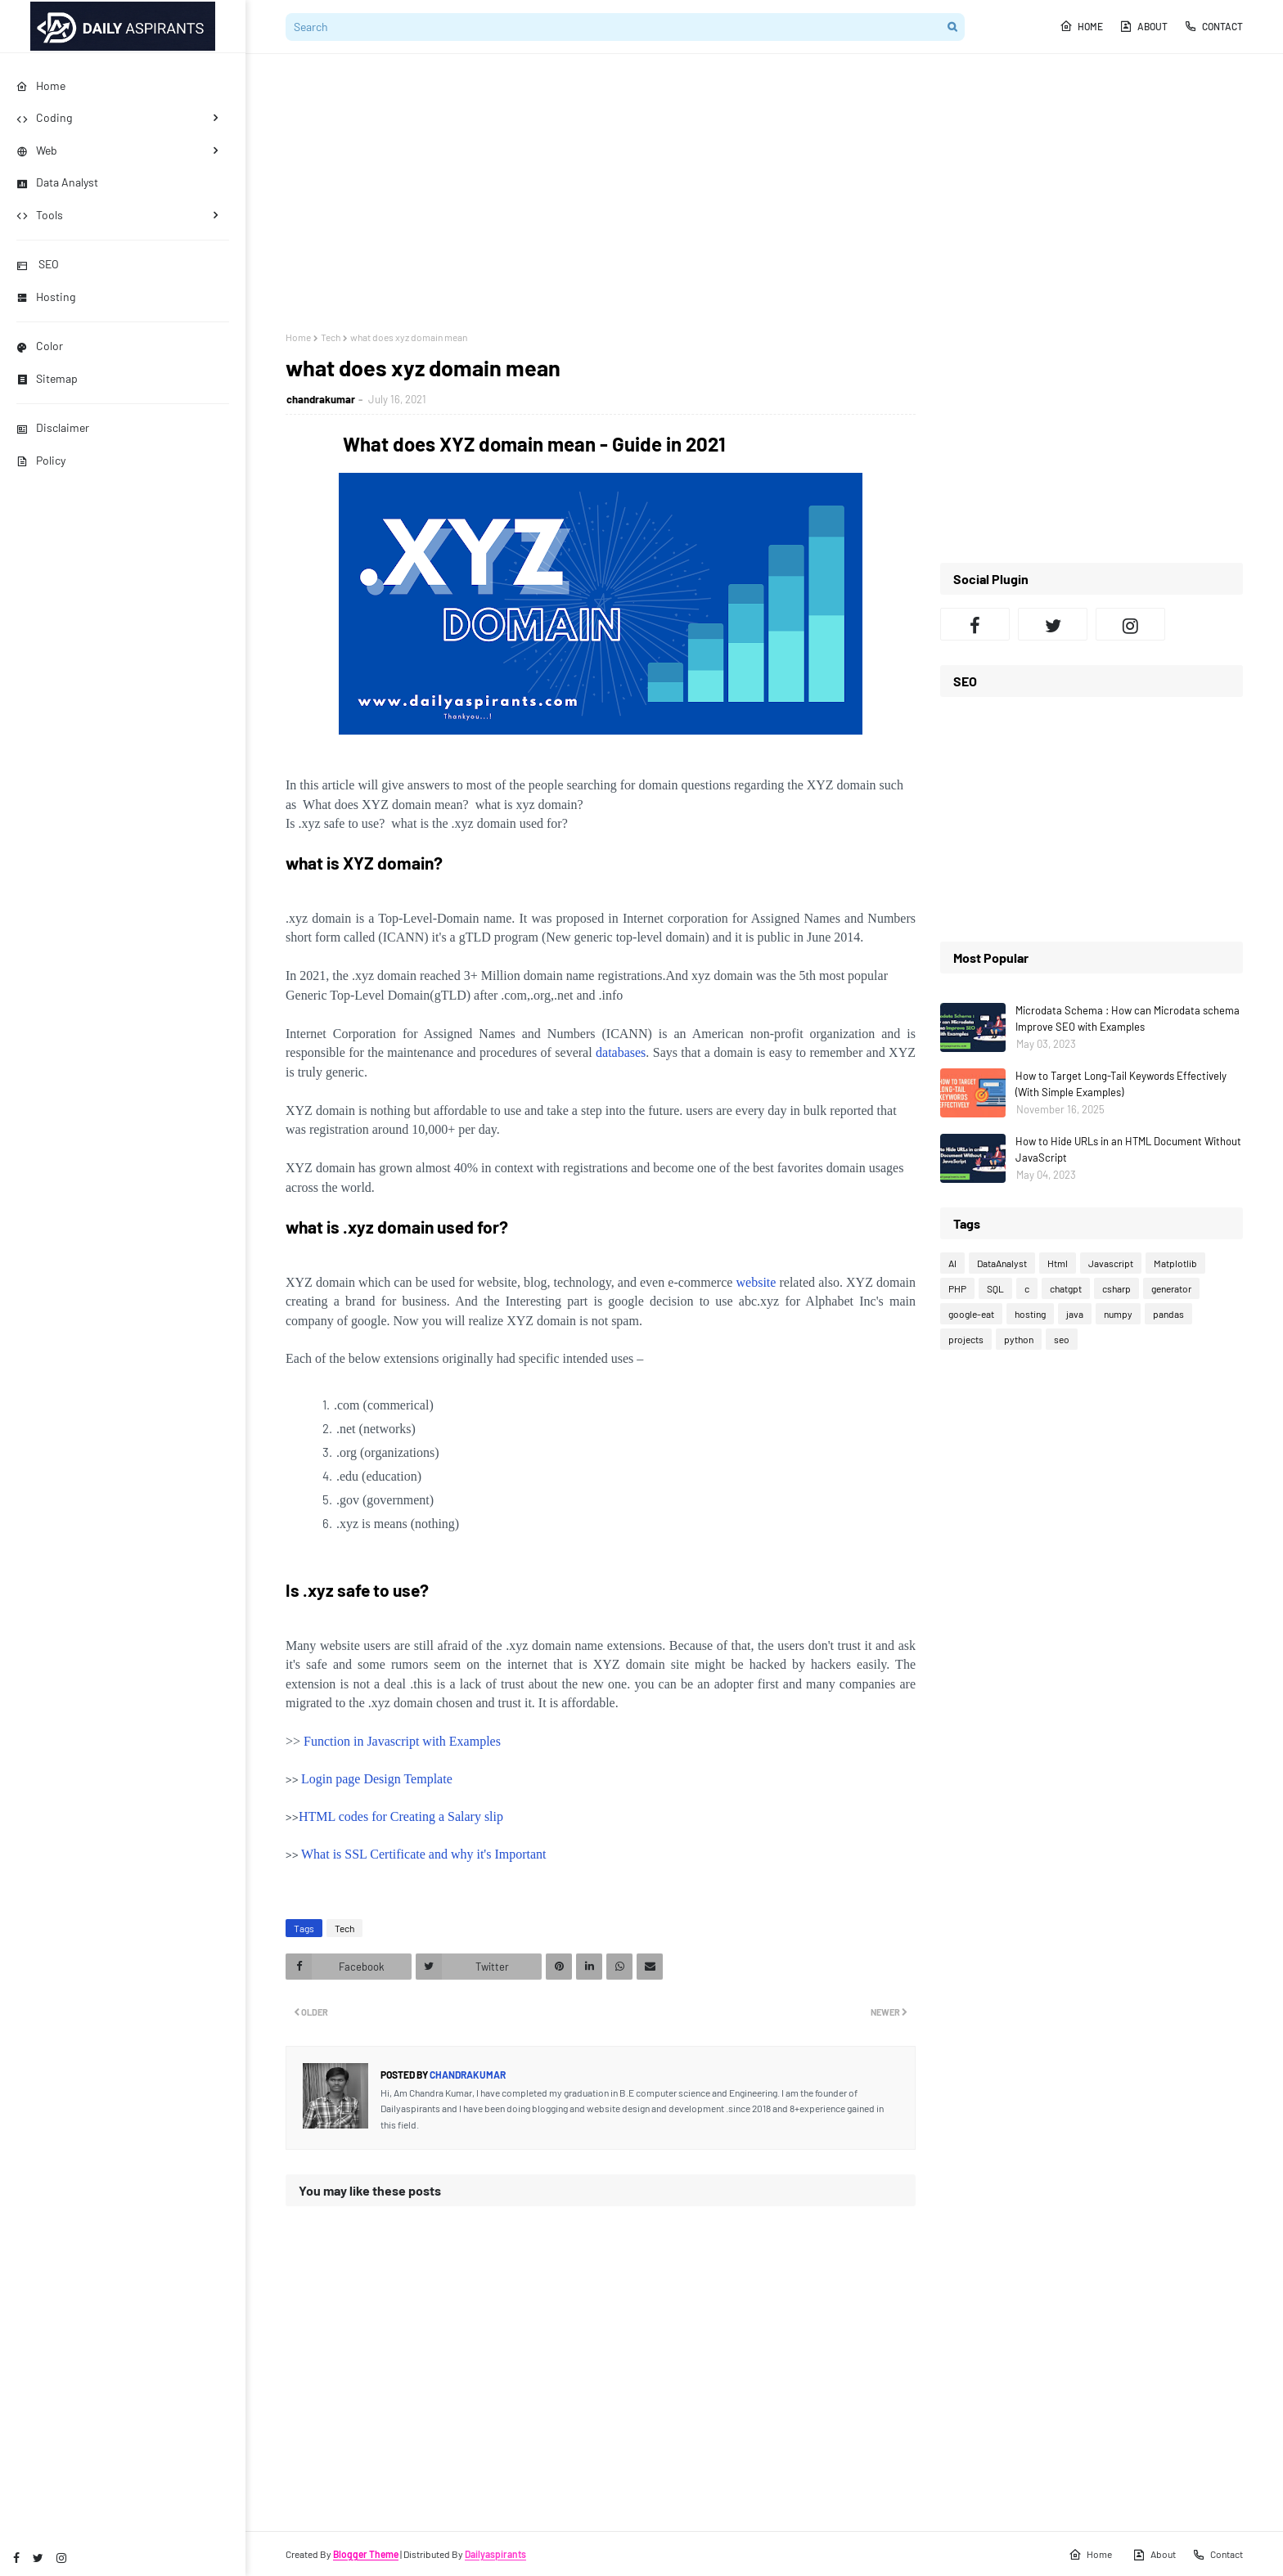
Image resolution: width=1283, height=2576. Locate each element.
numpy (1118, 1313)
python (1018, 1339)
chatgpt (1066, 1288)
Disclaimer (52, 427)
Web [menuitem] (36, 150)
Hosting (45, 296)
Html (1057, 1263)
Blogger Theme (365, 2554)
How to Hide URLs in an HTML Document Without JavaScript (1128, 1149)
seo (1061, 1339)
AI (952, 1263)
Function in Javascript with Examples (402, 1741)
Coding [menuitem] (44, 117)
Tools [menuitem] (39, 215)
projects (966, 1339)
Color (39, 346)
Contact (1213, 26)
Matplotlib (1175, 1263)
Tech (330, 337)
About (1143, 26)
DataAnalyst (1002, 1263)
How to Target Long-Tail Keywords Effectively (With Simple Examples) (1121, 1084)
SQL (995, 1288)
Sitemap (47, 378)
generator (1171, 1288)
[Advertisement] (764, 192)
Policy (40, 460)
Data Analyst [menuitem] (57, 182)
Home (1081, 26)
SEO (37, 264)
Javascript (1110, 1263)
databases (621, 1052)
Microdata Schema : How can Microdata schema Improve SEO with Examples (1127, 1018)
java (1074, 1313)
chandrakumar (320, 399)
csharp (1116, 1288)
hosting (1030, 1313)
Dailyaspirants (495, 2554)
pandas (1168, 1313)
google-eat (971, 1313)
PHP (957, 1288)
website (756, 1282)
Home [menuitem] (40, 85)
